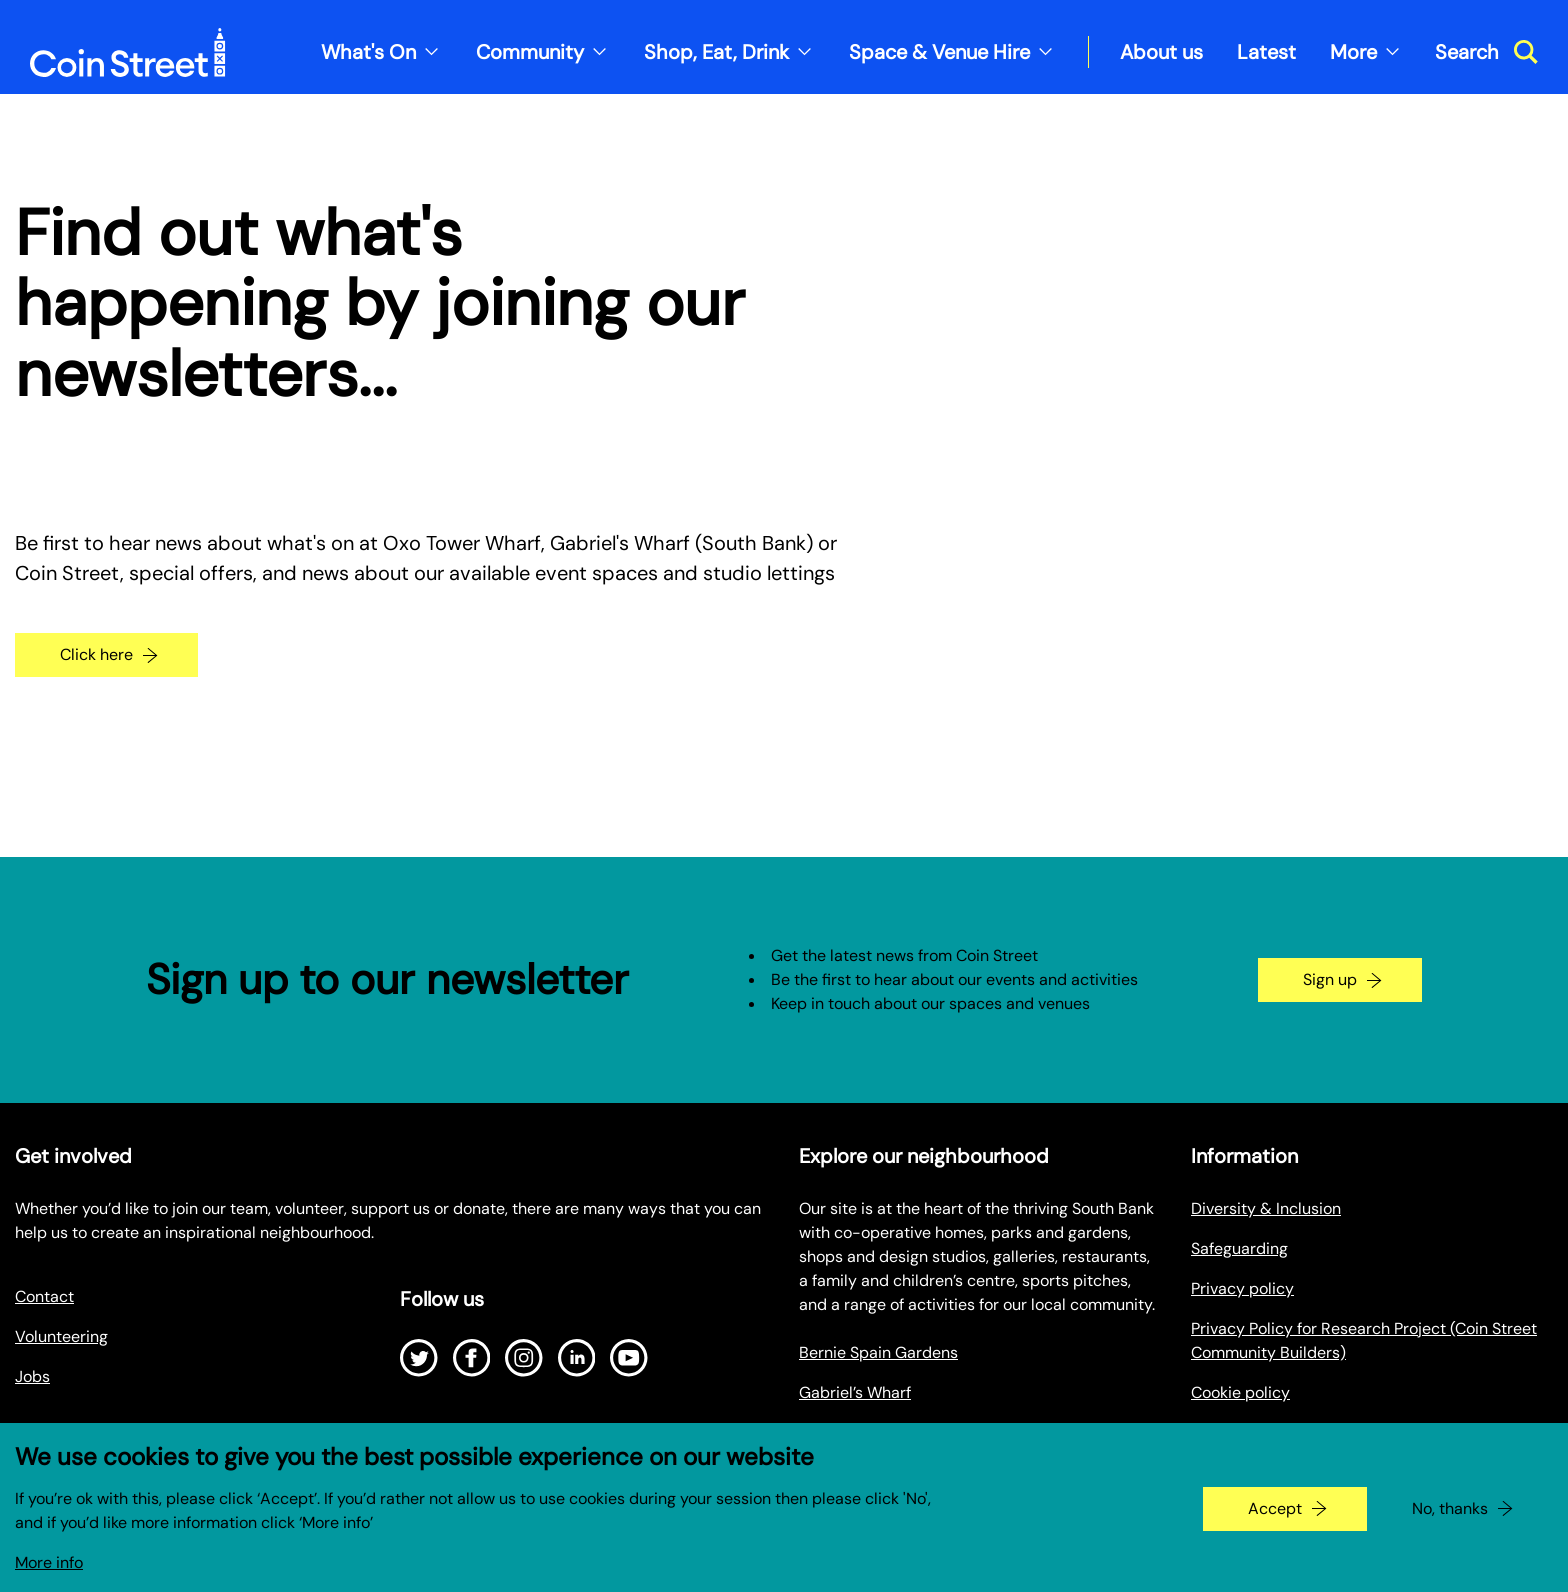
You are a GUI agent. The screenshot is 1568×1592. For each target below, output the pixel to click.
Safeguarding (1239, 1248)
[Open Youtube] (629, 1358)
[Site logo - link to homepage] (128, 52)
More (1353, 52)
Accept (1275, 1521)
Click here (96, 654)
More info (49, 1575)
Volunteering (61, 1336)
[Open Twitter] (419, 1358)
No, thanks (1450, 1521)
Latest (1266, 52)
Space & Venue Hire (939, 52)
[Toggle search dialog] (1486, 52)
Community (530, 52)
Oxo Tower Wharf (861, 1432)
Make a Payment (1251, 1432)
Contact (44, 1296)
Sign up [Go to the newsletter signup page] (1330, 979)
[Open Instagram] (524, 1358)
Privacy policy (1242, 1288)
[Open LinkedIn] (577, 1358)
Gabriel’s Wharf (855, 1392)
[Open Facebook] (472, 1358)
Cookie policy (1240, 1392)
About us (1161, 52)
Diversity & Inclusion (1266, 1208)
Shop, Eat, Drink (716, 52)
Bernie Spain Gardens (878, 1352)
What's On (368, 52)
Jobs (32, 1376)
